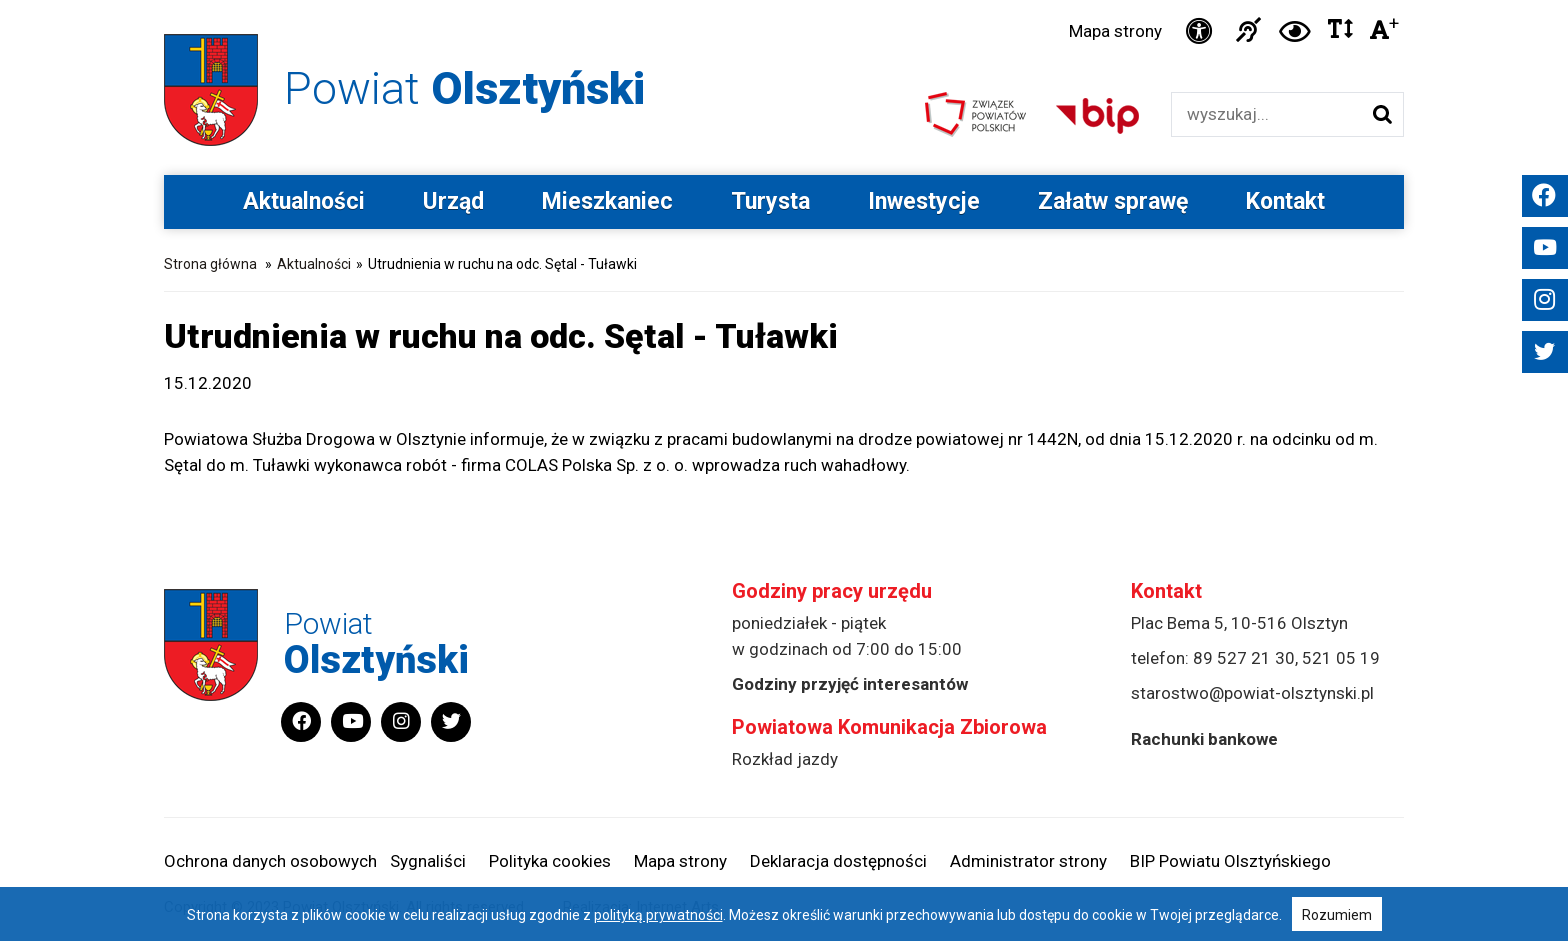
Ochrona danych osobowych (270, 861)
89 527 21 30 (1244, 658)
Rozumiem (1337, 915)
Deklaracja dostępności (838, 861)
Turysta (770, 201)
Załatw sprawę (1113, 201)
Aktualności (304, 201)
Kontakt (1285, 201)
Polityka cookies (550, 861)
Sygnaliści (428, 861)
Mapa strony (1115, 31)
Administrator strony (1028, 861)
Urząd (453, 201)
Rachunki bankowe (1204, 739)
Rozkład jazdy (785, 759)
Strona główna (210, 264)
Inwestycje (924, 201)
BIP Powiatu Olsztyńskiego (1230, 861)
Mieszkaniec (607, 201)
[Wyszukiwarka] (1266, 114)
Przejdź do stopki (784, 0)
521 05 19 (1341, 658)
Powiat (464, 88)
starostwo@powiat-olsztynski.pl (1252, 693)
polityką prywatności (658, 915)
